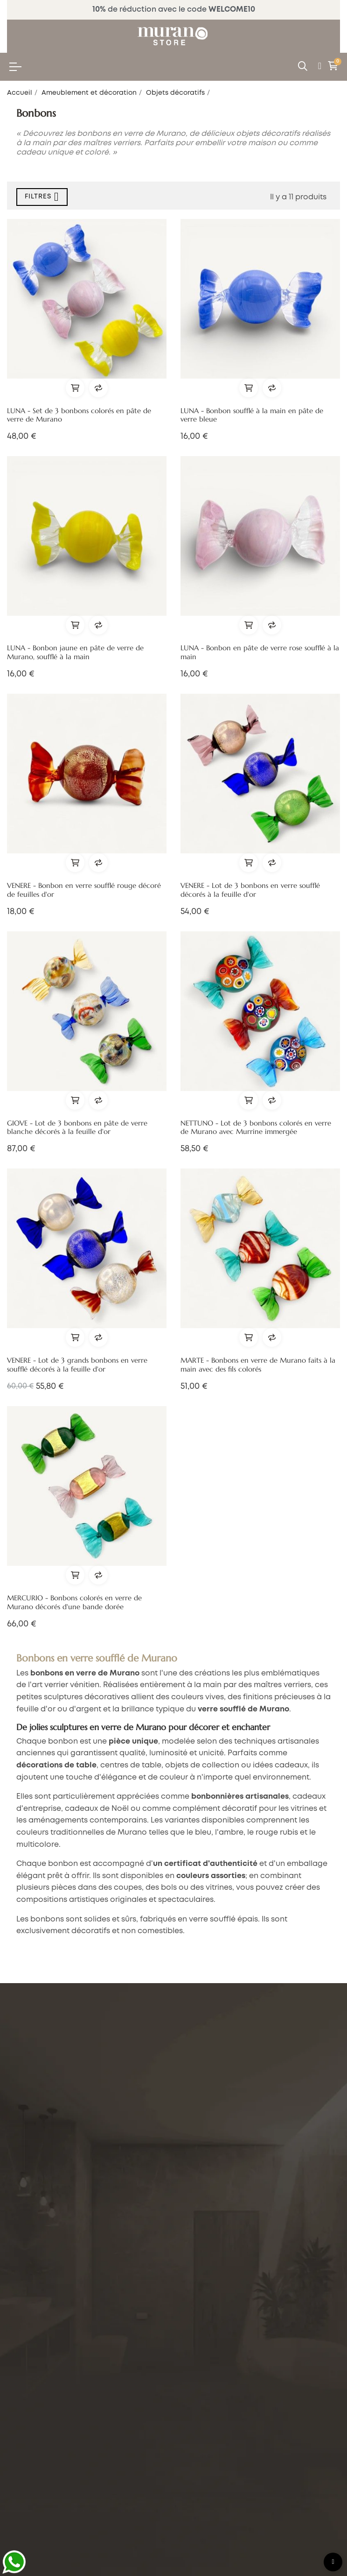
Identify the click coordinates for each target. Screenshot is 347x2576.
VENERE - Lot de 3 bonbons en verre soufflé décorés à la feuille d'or (250, 890)
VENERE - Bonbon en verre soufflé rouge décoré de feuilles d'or (84, 890)
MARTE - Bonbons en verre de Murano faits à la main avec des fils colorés (257, 1364)
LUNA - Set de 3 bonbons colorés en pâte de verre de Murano (79, 415)
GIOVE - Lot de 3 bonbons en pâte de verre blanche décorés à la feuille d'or (77, 1127)
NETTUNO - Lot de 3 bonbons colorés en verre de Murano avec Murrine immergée (255, 1127)
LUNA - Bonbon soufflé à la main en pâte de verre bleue (251, 415)
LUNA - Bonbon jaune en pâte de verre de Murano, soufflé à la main (75, 652)
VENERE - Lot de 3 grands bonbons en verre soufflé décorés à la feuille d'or (77, 1364)
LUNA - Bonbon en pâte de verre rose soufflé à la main (259, 652)
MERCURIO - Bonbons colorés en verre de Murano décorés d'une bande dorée (74, 1602)
